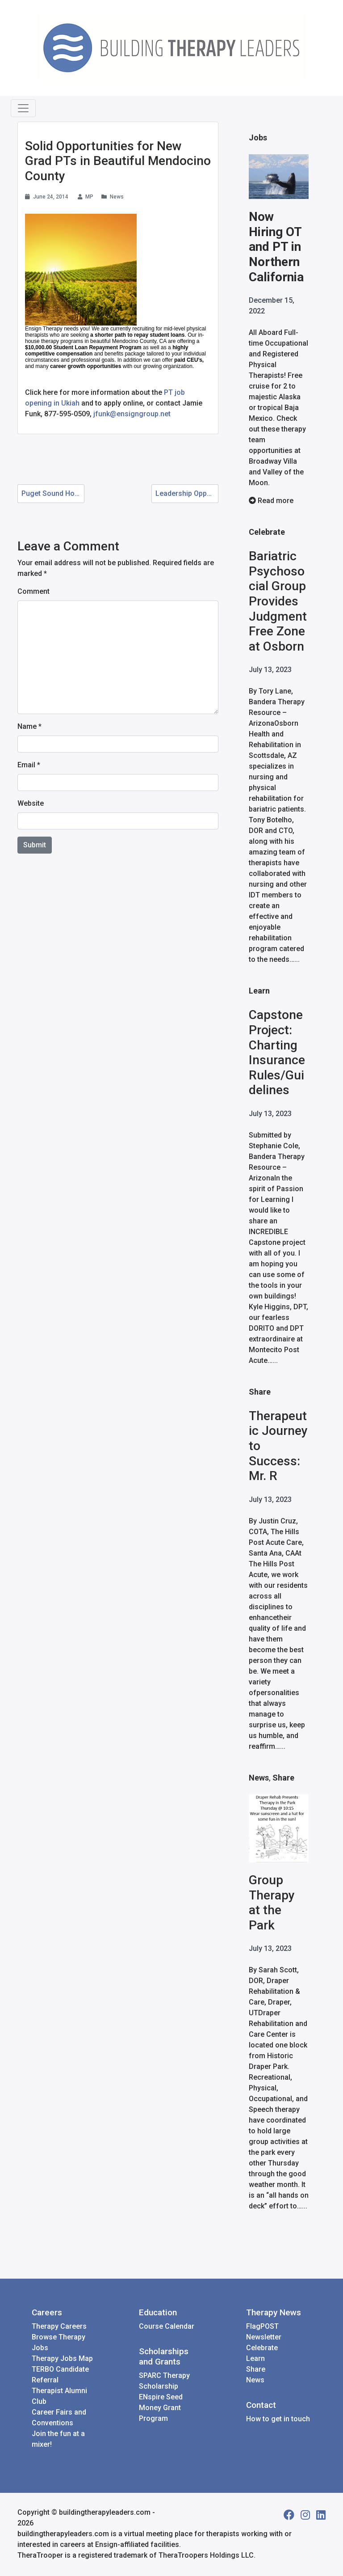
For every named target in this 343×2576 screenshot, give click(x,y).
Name (27, 726)
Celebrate (267, 532)
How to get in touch (278, 2419)
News (117, 197)
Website (30, 803)
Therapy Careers (59, 2327)
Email (26, 765)
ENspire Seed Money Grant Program (161, 2409)
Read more (271, 501)
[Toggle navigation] (23, 108)
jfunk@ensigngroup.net (132, 414)
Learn (259, 991)
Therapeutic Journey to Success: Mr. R (278, 1446)
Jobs (258, 137)
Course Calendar (166, 2327)
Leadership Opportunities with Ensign (186, 493)
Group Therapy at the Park (272, 1903)
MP (89, 197)
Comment (33, 591)
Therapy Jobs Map (62, 2359)
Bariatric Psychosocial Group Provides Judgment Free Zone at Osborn (278, 601)
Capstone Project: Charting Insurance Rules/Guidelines (277, 1053)
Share (260, 1392)
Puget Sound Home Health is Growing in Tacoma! (52, 493)
